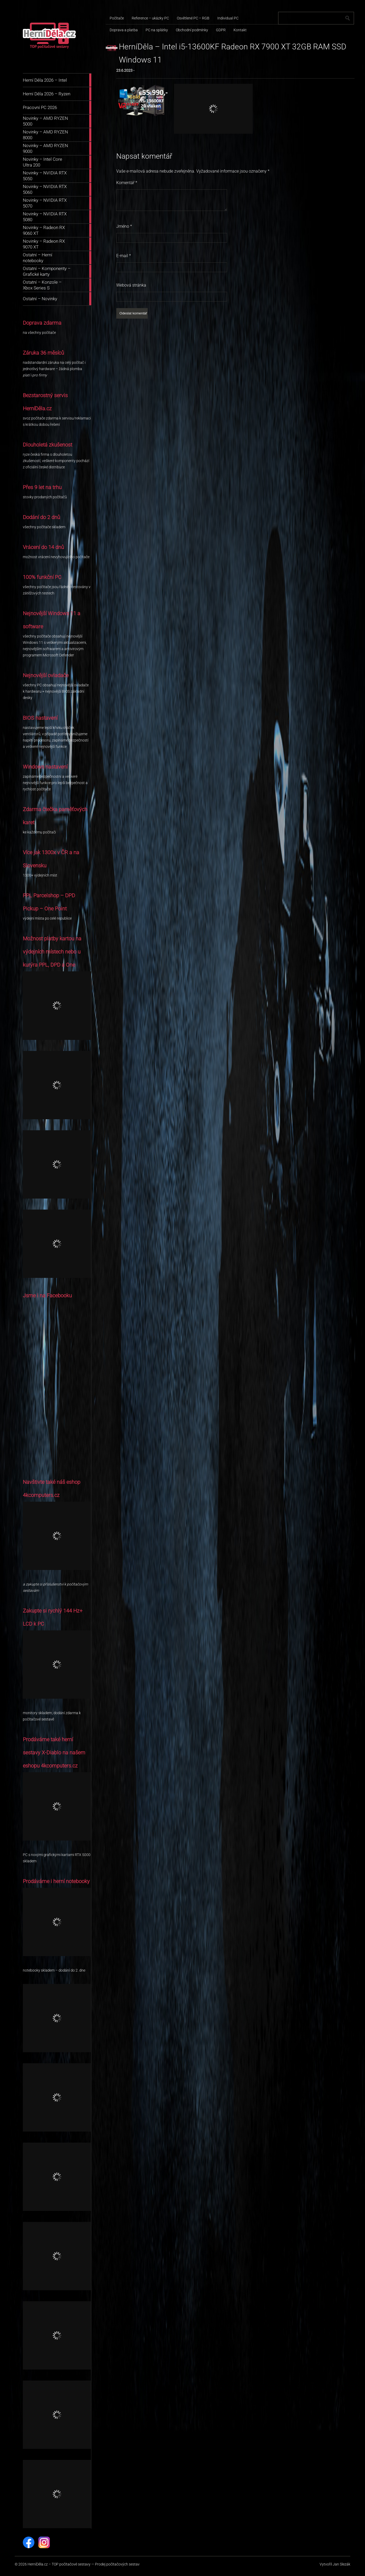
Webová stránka (131, 285)
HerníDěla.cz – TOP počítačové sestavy (59, 2564)
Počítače (117, 18)
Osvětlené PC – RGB (193, 18)
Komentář (126, 182)
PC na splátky (157, 30)
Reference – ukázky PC (150, 18)
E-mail (123, 255)
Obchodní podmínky (192, 30)
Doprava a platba (124, 30)
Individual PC (228, 18)
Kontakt (240, 30)
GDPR (221, 30)
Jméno (124, 226)
